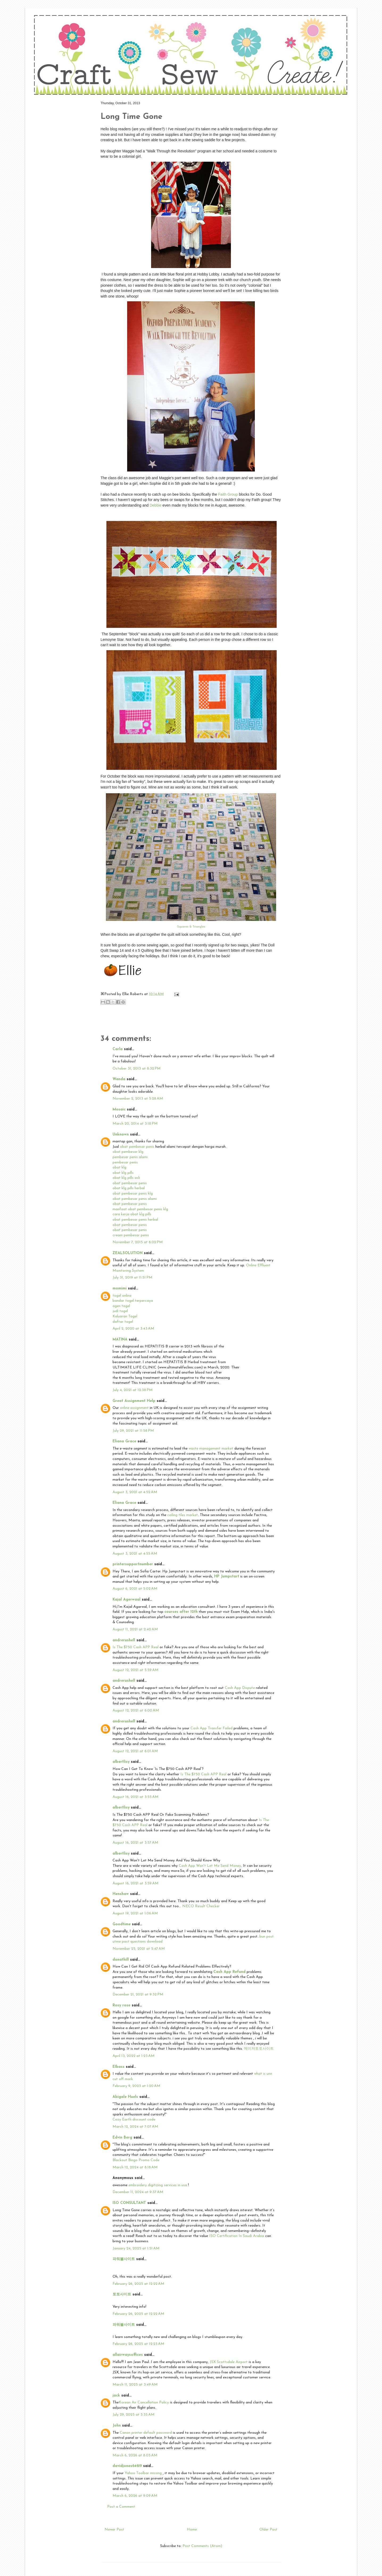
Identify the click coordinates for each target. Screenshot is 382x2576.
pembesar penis (125, 1162)
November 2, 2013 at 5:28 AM (138, 1099)
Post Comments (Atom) (202, 2546)
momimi (120, 1289)
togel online (122, 1296)
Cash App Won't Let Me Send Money (210, 1866)
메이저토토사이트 (259, 2049)
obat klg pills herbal (129, 1188)
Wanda (119, 1079)
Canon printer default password (146, 2433)
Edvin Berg (122, 2138)
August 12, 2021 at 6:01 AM (135, 1751)
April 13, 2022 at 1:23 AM (134, 2056)
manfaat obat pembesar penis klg (140, 1209)
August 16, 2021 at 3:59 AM (136, 1883)
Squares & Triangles (191, 926)
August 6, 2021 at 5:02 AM (135, 1589)
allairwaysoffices (128, 2355)
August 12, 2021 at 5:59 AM (136, 1670)
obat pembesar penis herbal (135, 1220)
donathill (121, 1960)
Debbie (155, 505)
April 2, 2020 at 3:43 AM (133, 1329)
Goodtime (122, 1924)
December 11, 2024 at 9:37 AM (138, 2192)
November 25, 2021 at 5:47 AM (139, 1949)
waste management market (211, 1449)
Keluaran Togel (125, 1316)
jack (116, 2396)
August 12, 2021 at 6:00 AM (136, 1711)
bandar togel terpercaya (133, 1301)
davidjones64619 (127, 2466)
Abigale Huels (125, 2097)
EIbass (118, 2067)
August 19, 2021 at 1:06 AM (135, 1913)
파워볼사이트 (124, 2259)
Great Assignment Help (134, 1401)
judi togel (120, 1311)
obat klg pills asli (126, 1178)
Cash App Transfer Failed (211, 1728)
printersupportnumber (133, 1564)
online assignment (134, 1408)
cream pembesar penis (131, 1235)
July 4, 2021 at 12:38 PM (133, 1390)
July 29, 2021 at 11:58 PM (133, 1431)
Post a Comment (121, 2507)
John (117, 2426)
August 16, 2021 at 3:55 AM (136, 1797)
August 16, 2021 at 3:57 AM (135, 1843)
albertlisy (121, 1762)
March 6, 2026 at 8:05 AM (135, 2455)
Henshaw (121, 1894)
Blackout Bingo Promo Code (136, 2160)
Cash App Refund (229, 1972)
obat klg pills (123, 1173)
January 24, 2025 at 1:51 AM (136, 2249)
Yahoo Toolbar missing (144, 2473)
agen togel (121, 1306)
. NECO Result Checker (200, 1906)
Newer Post (114, 2530)
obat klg (119, 1168)
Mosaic (119, 1110)
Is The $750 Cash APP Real (136, 1647)
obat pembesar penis (137, 1147)
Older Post (268, 2530)
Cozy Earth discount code (134, 2120)
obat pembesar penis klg (133, 1194)
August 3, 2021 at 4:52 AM (135, 1492)
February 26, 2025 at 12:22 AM (138, 2284)
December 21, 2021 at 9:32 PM (138, 1995)
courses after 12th (181, 1612)
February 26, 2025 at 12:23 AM (138, 2344)
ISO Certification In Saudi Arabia (236, 2236)
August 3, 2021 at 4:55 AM (135, 1554)
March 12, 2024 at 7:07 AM (135, 2127)
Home (192, 2530)
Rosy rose (121, 2005)
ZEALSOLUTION (128, 1253)
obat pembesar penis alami (135, 1199)
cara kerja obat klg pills (132, 1214)
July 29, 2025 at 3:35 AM (134, 2415)
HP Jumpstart (226, 1577)
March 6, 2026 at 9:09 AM (135, 2496)
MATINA (120, 1340)
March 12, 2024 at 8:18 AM (135, 2167)
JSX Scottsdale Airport (229, 2362)
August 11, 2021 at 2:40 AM (135, 1629)
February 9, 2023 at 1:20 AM (136, 2086)
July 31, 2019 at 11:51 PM (132, 1278)
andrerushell (124, 1640)
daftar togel (123, 1322)
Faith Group (228, 494)
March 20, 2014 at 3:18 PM (135, 1124)
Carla (118, 1049)
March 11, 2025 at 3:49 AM (135, 2385)
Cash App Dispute (240, 1688)
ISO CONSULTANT (129, 2203)
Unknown (121, 1135)
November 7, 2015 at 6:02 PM (138, 1242)
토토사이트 (122, 2295)
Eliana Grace (124, 1441)
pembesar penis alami (130, 1157)
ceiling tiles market (182, 1515)
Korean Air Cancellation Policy (144, 2402)
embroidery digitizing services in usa (158, 2185)
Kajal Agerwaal (126, 1600)
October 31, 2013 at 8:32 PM (137, 1069)
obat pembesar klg (128, 1152)
